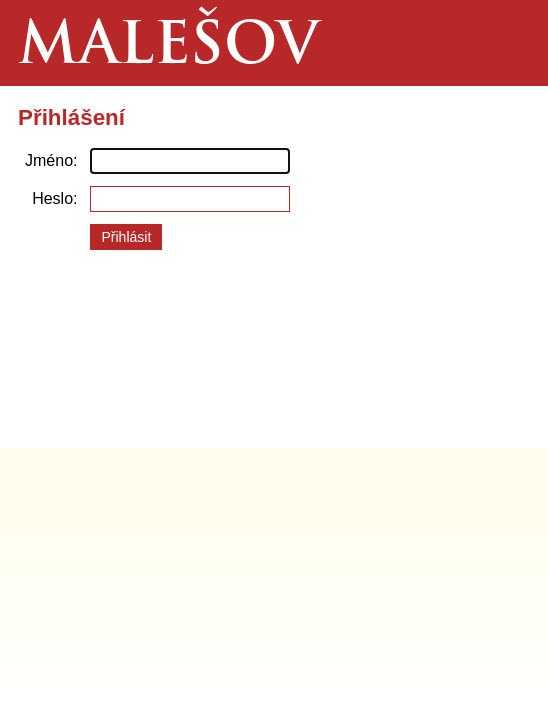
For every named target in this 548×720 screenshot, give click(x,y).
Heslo (52, 198)
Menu (504, 43)
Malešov (168, 48)
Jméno (49, 160)
